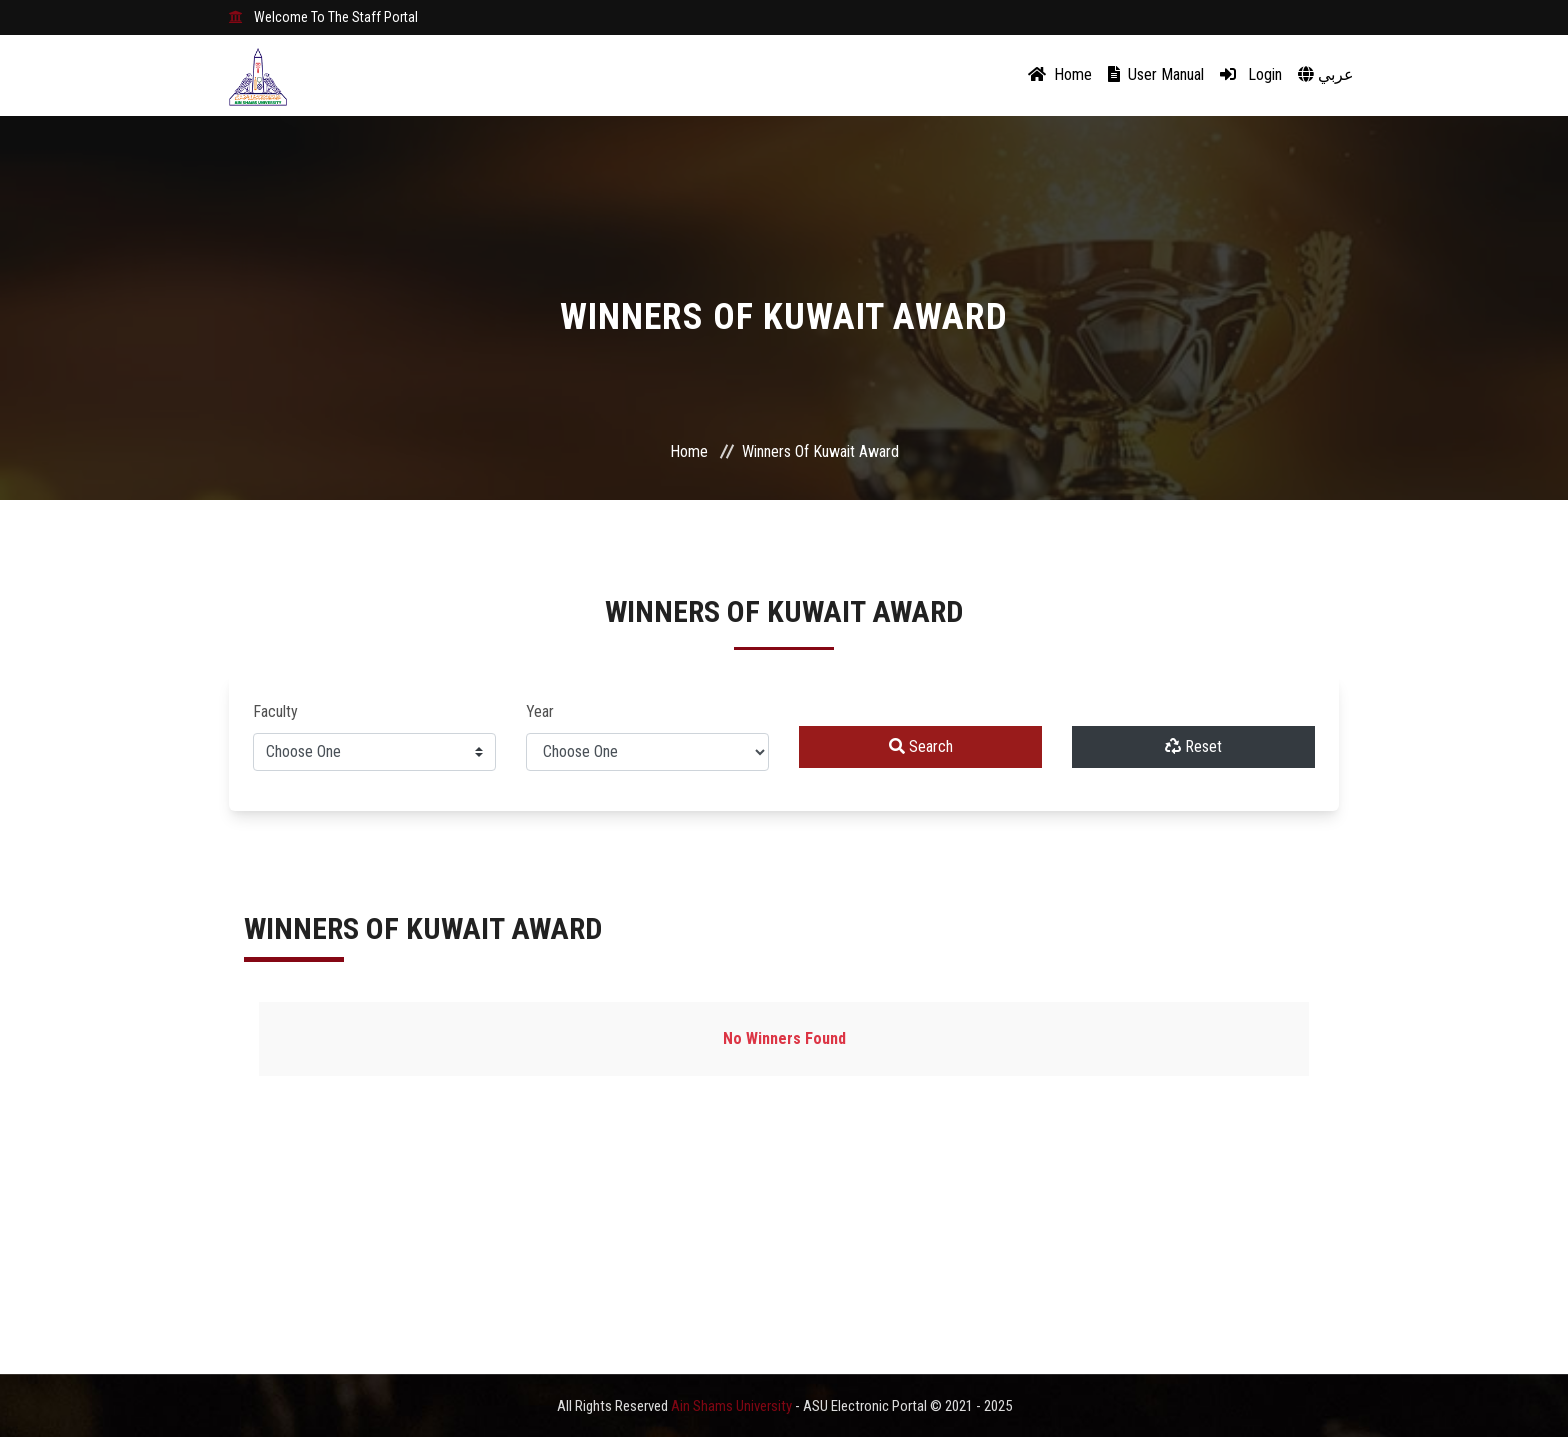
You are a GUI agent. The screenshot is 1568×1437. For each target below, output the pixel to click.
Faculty (275, 711)
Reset (1193, 746)
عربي (1326, 74)
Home (1060, 74)
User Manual (1156, 74)
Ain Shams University (733, 1406)
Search (921, 746)
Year (540, 711)
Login (1251, 74)
